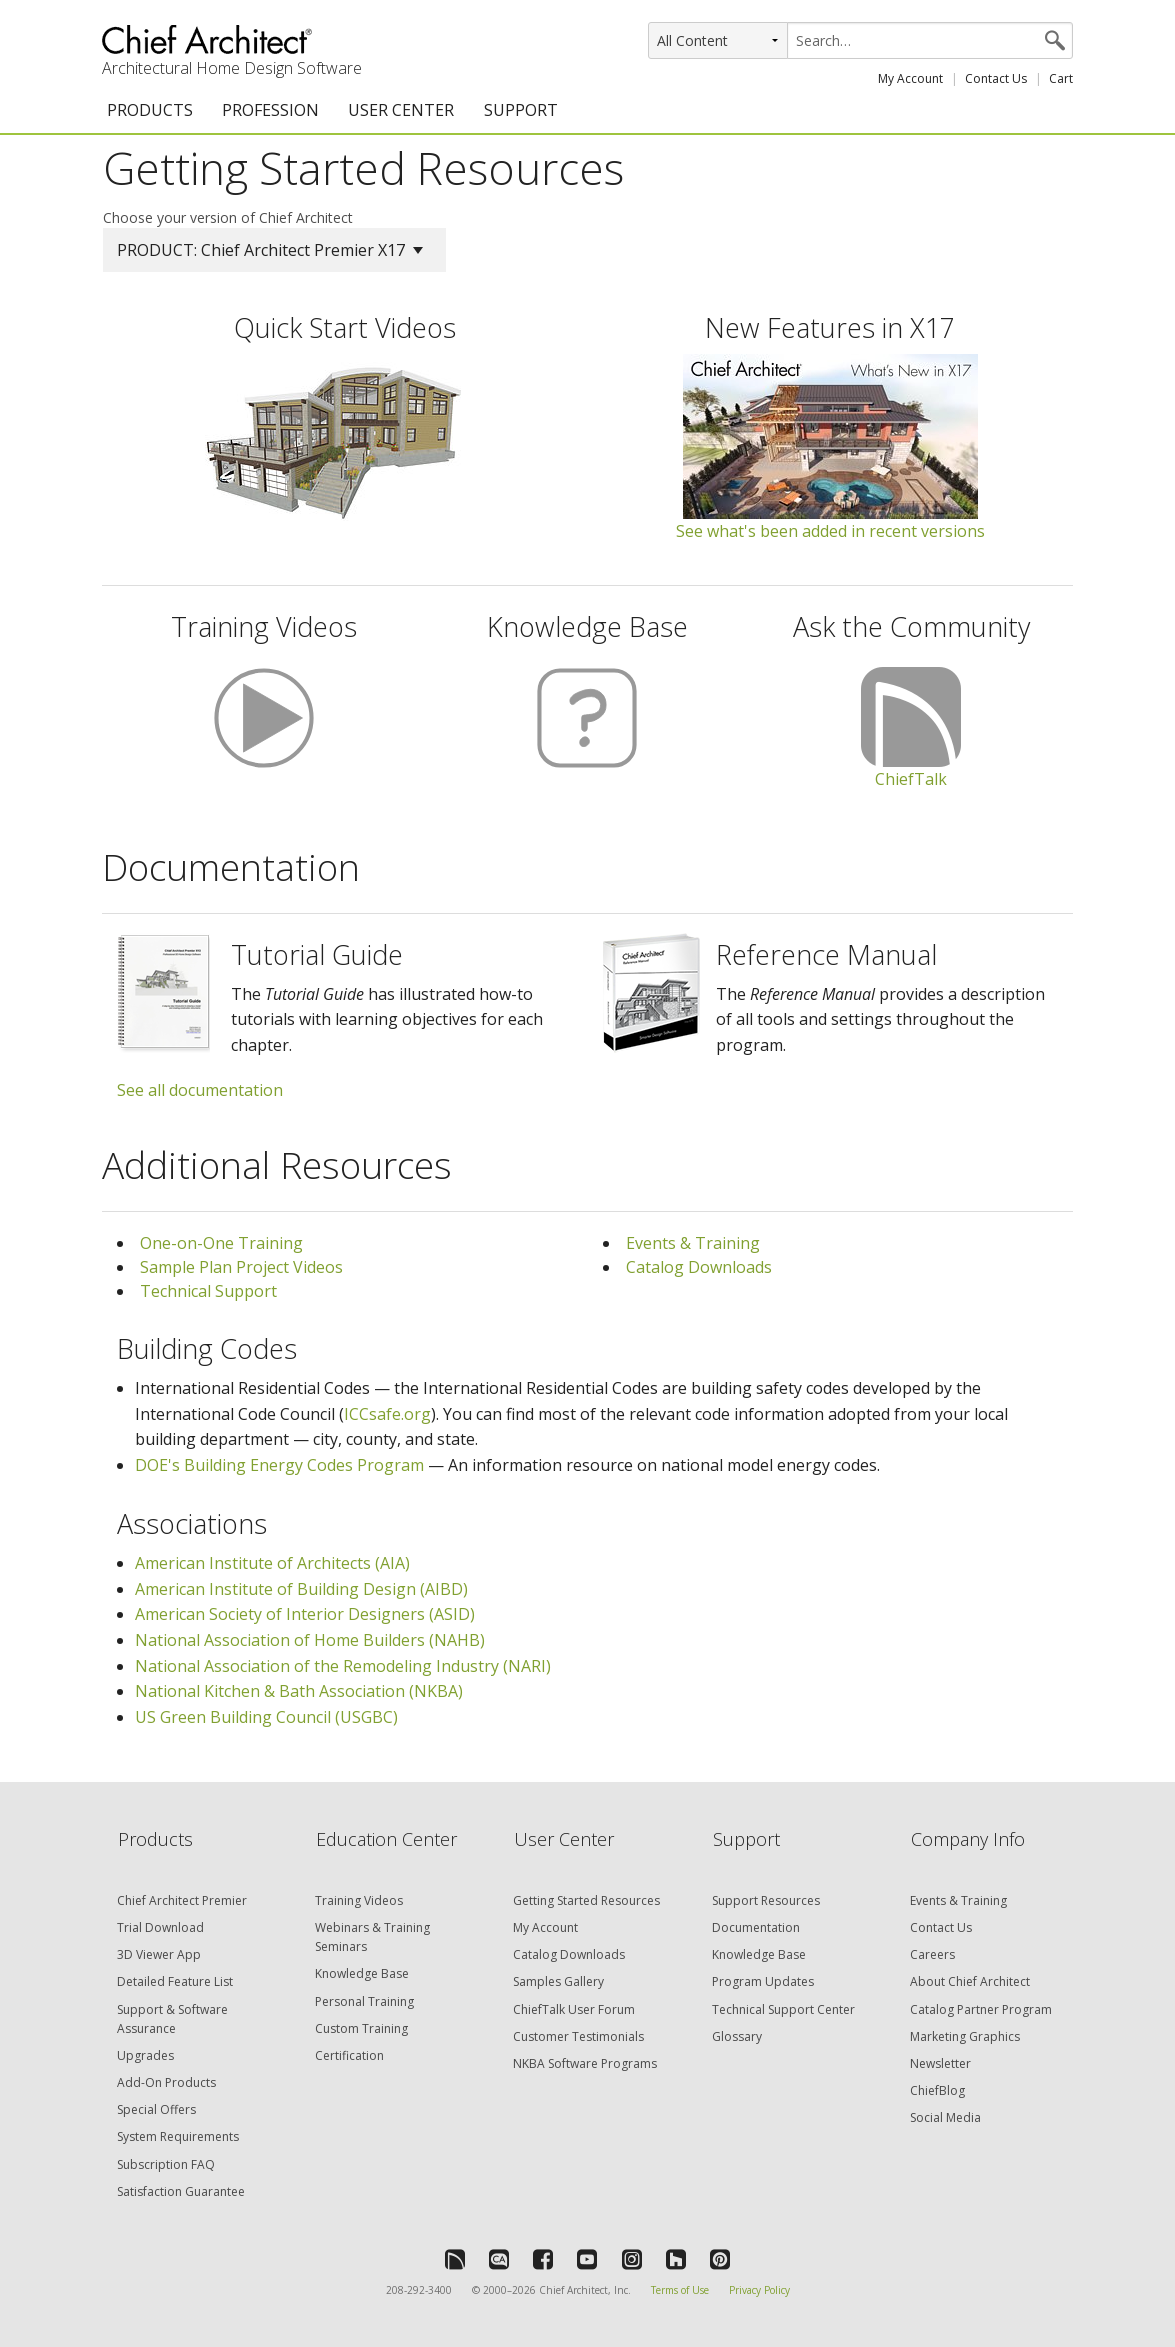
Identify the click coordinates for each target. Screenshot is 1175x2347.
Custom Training (361, 2028)
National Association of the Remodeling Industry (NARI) (343, 1666)
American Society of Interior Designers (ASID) (305, 1614)
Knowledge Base (362, 1973)
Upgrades (145, 2055)
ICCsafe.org (387, 1414)
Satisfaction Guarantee (181, 2191)
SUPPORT (521, 110)
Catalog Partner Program (981, 2009)
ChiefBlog (937, 2090)
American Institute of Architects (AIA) (272, 1563)
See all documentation (200, 1090)
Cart (1061, 78)
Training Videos (359, 1900)
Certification (349, 2055)
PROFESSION (270, 110)
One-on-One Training (221, 1243)
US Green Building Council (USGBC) (266, 1717)
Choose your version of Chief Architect (228, 217)
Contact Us (996, 78)
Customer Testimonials (578, 2036)
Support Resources (766, 1900)
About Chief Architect (970, 1981)
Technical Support (208, 1291)
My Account (910, 78)
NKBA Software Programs (585, 2063)
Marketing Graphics (965, 2036)
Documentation (756, 1927)
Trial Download (160, 1927)
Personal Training (364, 2001)
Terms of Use (680, 2290)
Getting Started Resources (586, 1900)
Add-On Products (166, 2082)
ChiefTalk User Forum (574, 2009)
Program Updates (763, 1981)
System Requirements (178, 2136)
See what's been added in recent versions (830, 531)
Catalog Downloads (699, 1267)
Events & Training (693, 1243)
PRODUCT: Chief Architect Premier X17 (270, 250)
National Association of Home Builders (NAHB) (310, 1640)
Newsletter (940, 2063)
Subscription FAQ (166, 2164)
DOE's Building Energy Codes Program (279, 1465)
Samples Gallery (558, 1981)
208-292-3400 (419, 2290)
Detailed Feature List (175, 1981)
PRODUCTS (150, 110)
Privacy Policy (759, 2290)
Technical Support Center (783, 2009)
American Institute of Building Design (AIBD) (301, 1589)
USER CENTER (401, 110)
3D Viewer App (159, 1954)
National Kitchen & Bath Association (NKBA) (299, 1691)
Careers (932, 1954)
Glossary (737, 2036)
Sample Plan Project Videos (241, 1267)
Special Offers (156, 2109)
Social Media (945, 2117)
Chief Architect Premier (182, 1900)
